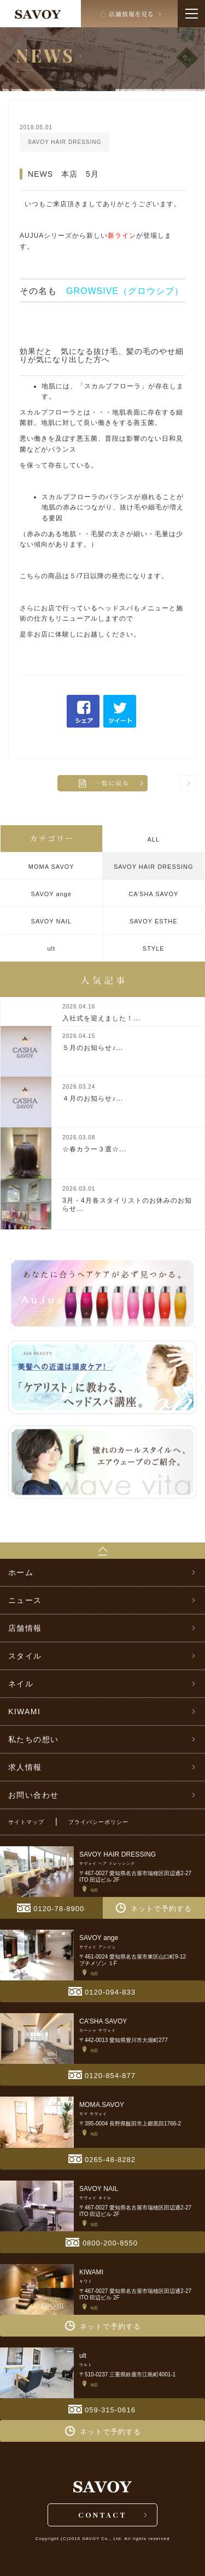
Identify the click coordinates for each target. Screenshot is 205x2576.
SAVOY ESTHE (154, 921)
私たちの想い (33, 1739)
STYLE (154, 948)
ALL (153, 839)
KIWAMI (24, 1711)
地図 (90, 1889)
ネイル (20, 1683)
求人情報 (25, 1767)
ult (51, 948)
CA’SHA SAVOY (153, 894)
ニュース (25, 1600)
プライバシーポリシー (98, 1822)
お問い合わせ (33, 1795)
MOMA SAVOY (51, 866)
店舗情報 (25, 1628)
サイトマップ (26, 1822)
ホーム (20, 1572)
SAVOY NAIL (51, 921)
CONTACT (102, 2514)
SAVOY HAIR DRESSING (154, 866)
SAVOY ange (51, 894)
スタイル (25, 1656)
